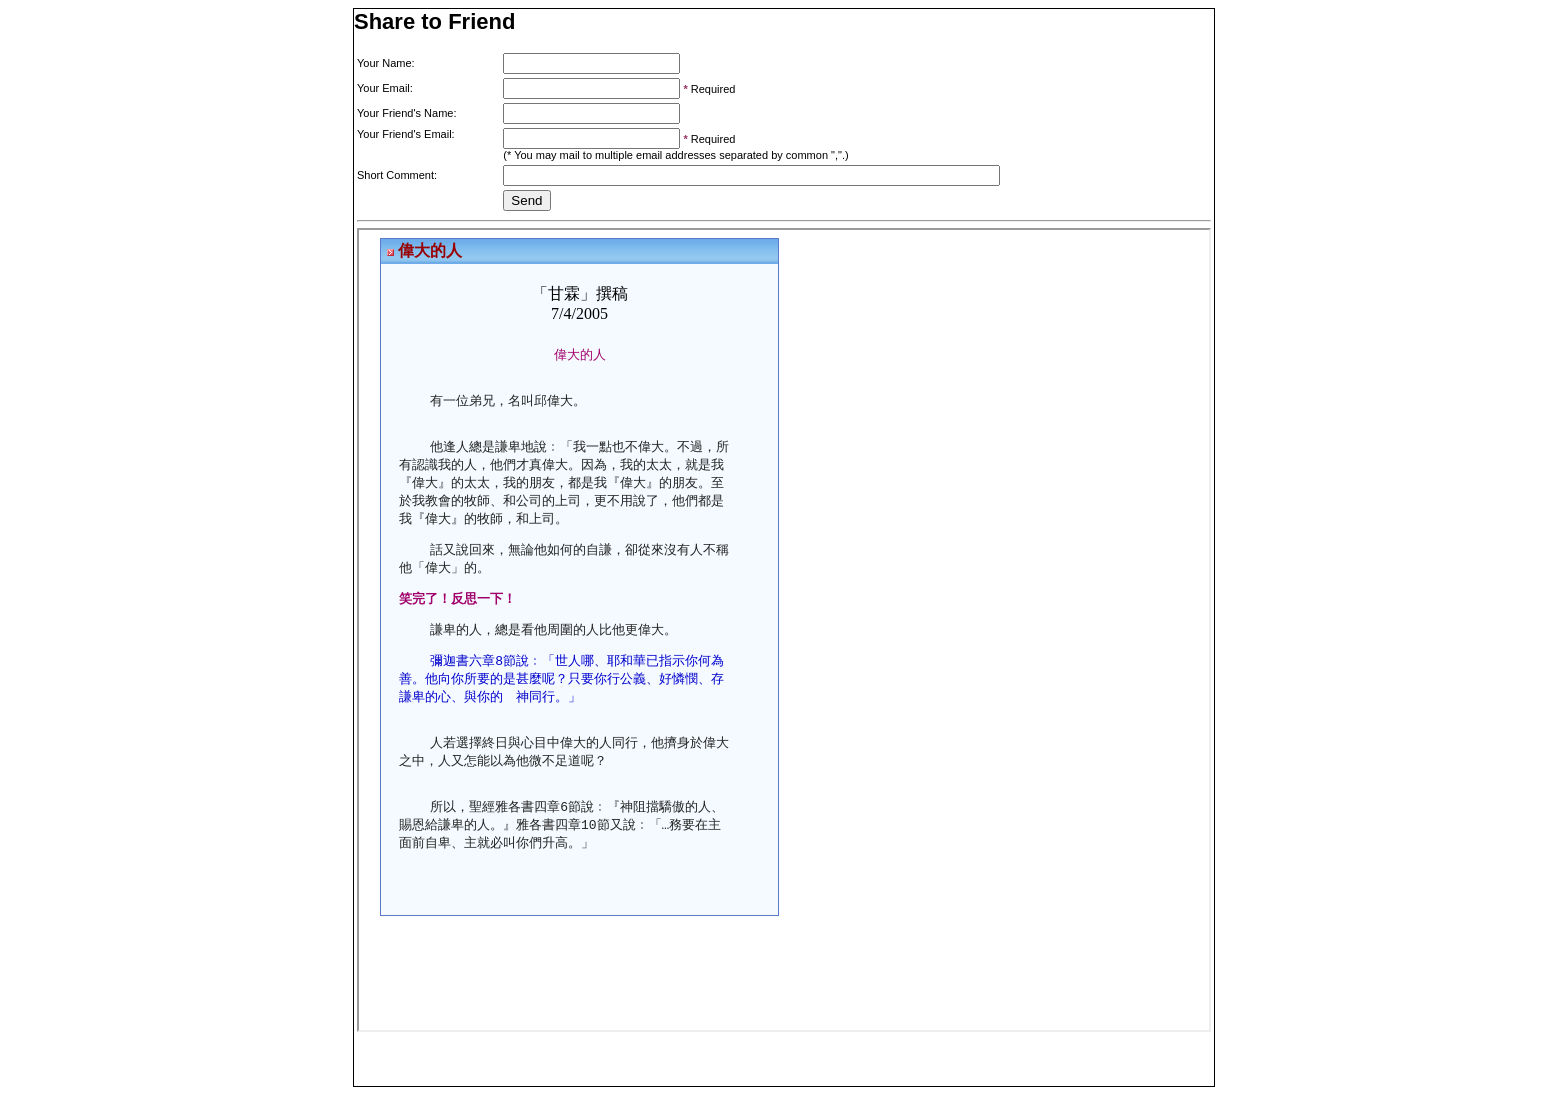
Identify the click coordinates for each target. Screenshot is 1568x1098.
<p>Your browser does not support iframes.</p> (784, 630)
